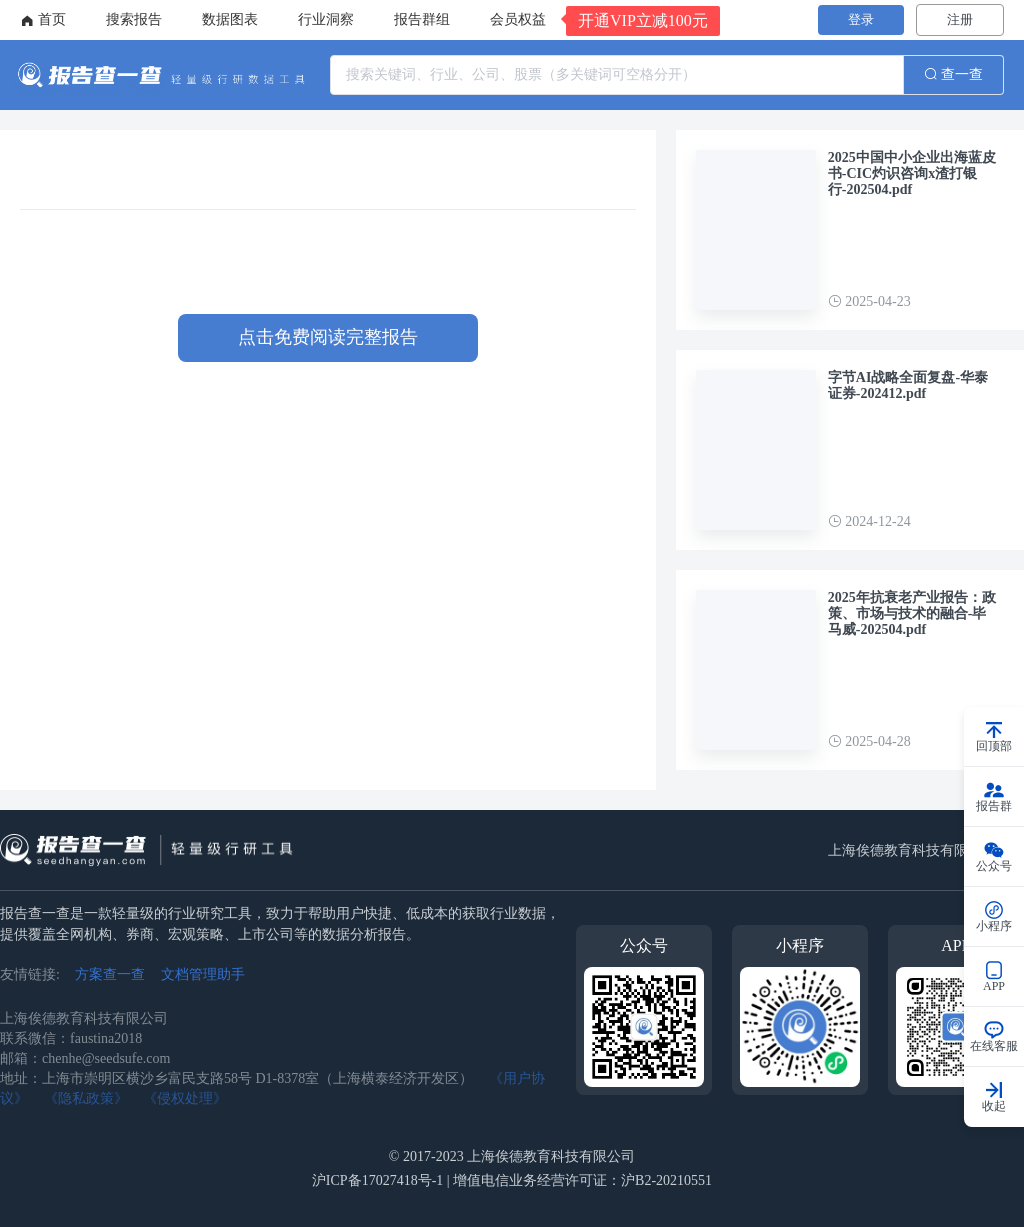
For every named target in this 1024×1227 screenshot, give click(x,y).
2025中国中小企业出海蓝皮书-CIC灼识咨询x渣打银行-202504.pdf (912, 173)
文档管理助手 (203, 974)
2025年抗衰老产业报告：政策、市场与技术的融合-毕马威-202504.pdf (912, 613)
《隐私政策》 (86, 1098)
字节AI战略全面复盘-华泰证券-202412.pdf (908, 385)
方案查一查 (110, 974)
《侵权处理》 (185, 1098)
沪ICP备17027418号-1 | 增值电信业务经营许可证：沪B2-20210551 (512, 1180)
